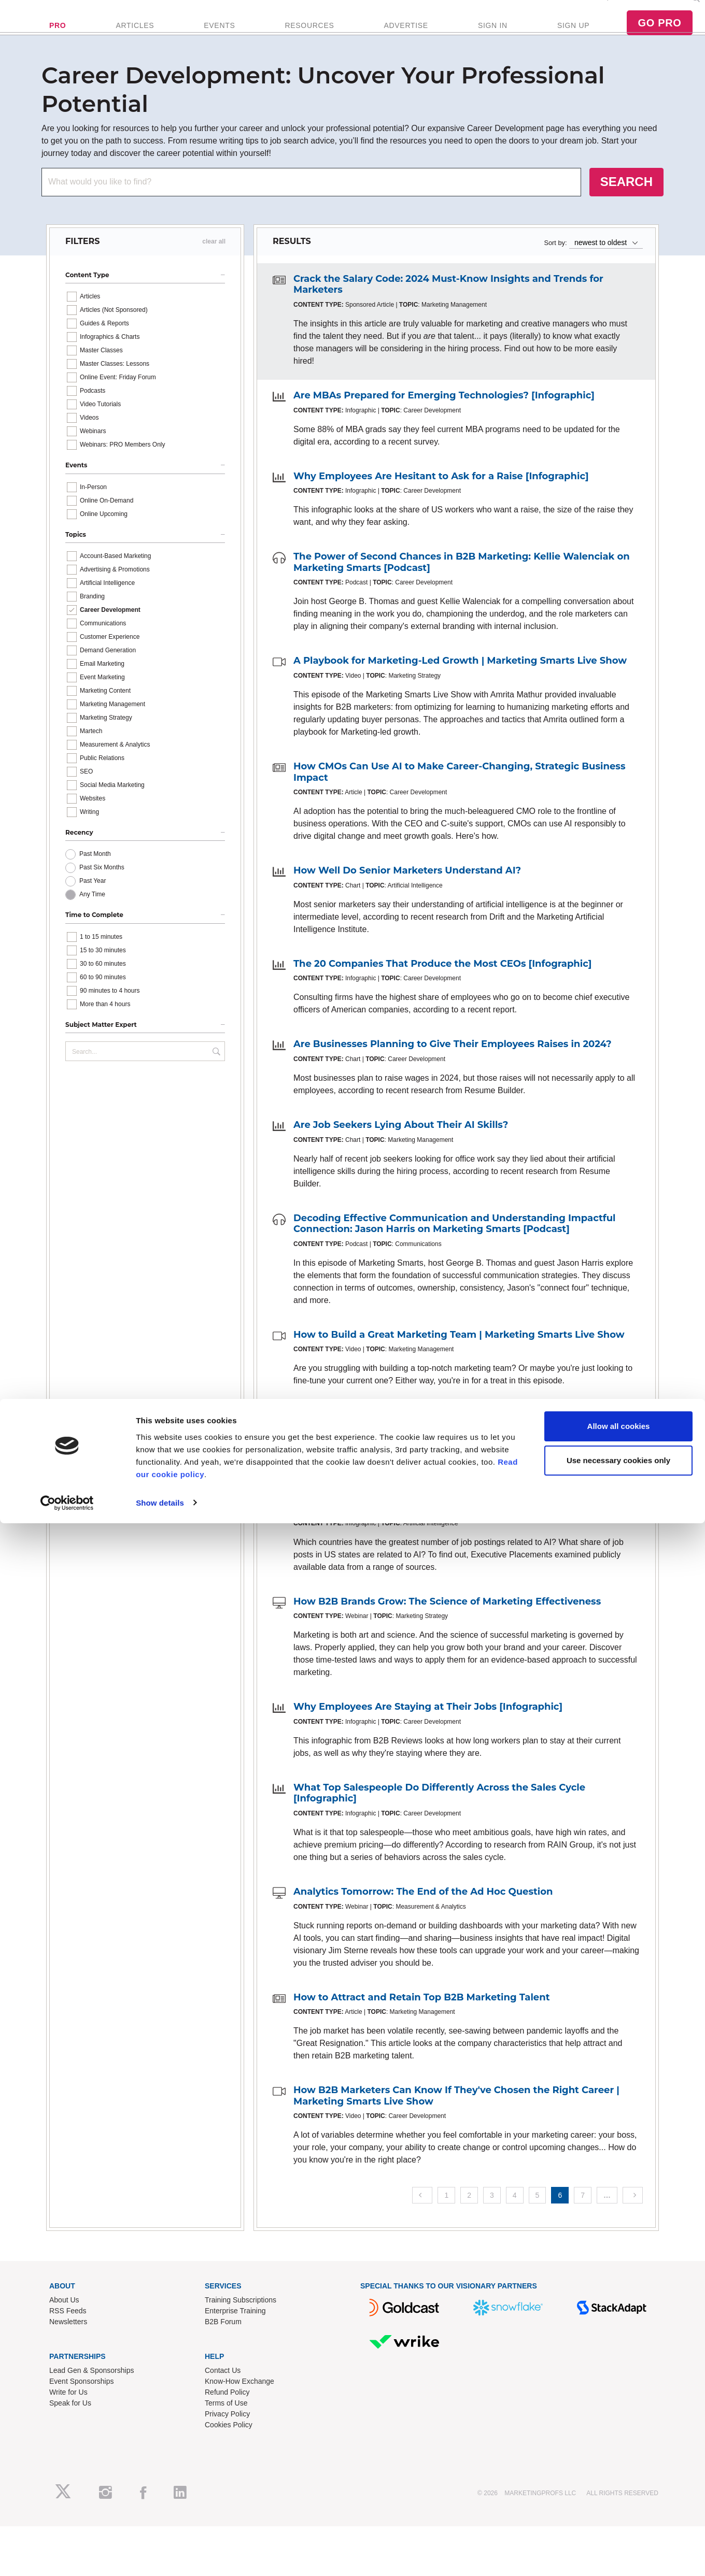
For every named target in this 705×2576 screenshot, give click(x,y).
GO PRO (659, 36)
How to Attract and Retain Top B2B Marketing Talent (421, 2023)
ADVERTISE (406, 39)
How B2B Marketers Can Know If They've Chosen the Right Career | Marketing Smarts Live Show (456, 2122)
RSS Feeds (68, 2338)
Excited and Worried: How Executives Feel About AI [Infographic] (451, 1442)
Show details (160, 2555)
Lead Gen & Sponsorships (91, 2397)
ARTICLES (135, 39)
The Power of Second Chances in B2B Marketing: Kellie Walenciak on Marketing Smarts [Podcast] (461, 589)
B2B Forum (223, 2348)
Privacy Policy (227, 2441)
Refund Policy (227, 2419)
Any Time (92, 921)
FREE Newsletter (558, 11)
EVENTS (219, 39)
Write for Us (68, 2419)
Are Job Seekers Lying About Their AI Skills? (400, 1151)
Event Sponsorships (81, 2408)
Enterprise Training (235, 2338)
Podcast (641, 11)
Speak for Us (70, 2430)
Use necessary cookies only (618, 2513)
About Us (64, 2327)
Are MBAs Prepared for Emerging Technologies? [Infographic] (444, 422)
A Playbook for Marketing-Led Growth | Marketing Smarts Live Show (460, 687)
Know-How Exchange (239, 2408)
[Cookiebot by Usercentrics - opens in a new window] (67, 2556)
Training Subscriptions (240, 2327)
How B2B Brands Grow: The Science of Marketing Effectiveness (447, 1628)
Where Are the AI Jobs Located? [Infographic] (404, 1535)
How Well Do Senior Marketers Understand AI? (407, 897)
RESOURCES (309, 39)
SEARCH (626, 209)
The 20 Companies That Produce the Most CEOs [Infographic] (442, 990)
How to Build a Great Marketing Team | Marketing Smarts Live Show (459, 1361)
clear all (213, 268)
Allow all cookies (618, 2479)
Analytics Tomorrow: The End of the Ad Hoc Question (423, 1918)
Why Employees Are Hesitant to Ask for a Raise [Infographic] (441, 503)
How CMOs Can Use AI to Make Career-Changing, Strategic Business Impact (459, 799)
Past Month (95, 880)
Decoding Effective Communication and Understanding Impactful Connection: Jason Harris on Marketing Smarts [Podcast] (454, 1250)
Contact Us (223, 2397)
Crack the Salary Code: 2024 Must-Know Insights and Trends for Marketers (448, 311)
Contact (672, 11)
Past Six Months (101, 894)
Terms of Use (226, 2430)
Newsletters (68, 2348)
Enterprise (606, 11)
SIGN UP (573, 39)
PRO (57, 39)
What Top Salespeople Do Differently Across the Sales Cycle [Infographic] (439, 1820)
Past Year (92, 907)
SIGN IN (492, 39)
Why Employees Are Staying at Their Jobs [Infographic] (427, 1733)
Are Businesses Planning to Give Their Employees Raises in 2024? (452, 1071)
